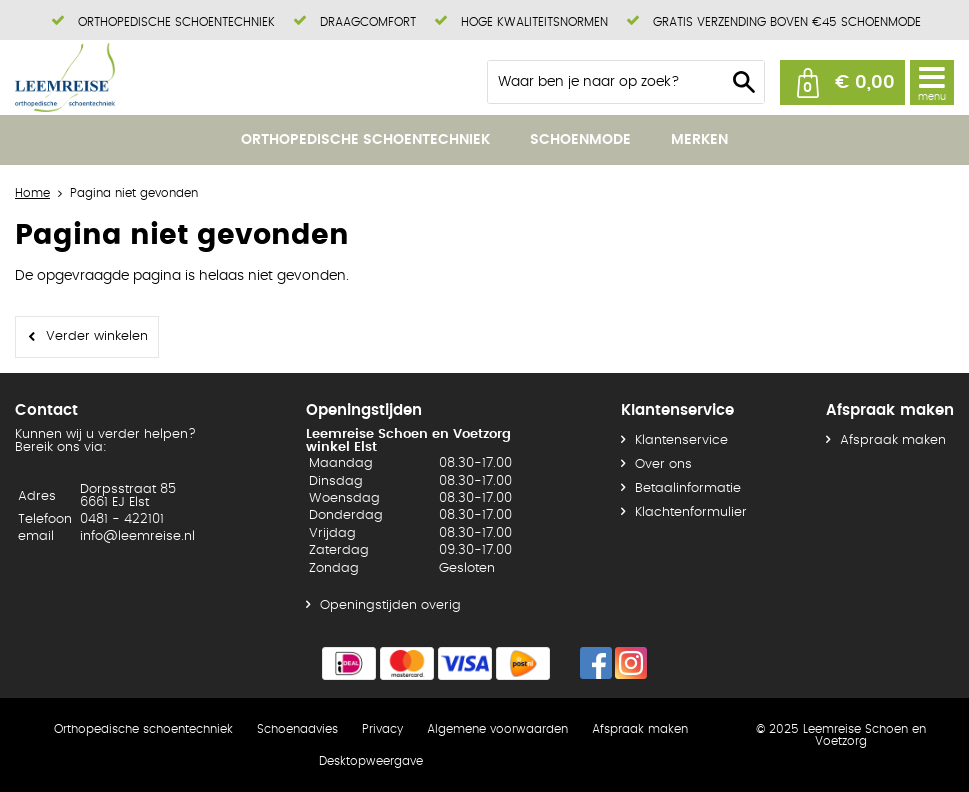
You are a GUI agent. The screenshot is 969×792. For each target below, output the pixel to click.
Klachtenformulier (691, 512)
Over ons (663, 464)
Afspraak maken (893, 440)
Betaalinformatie (688, 488)
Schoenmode (580, 140)
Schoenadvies (297, 729)
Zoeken (744, 82)
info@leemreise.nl (137, 536)
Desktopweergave (371, 761)
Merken (699, 140)
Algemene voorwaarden (497, 729)
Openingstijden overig (390, 605)
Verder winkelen (97, 336)
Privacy (382, 729)
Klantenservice (681, 440)
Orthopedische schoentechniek (365, 140)
